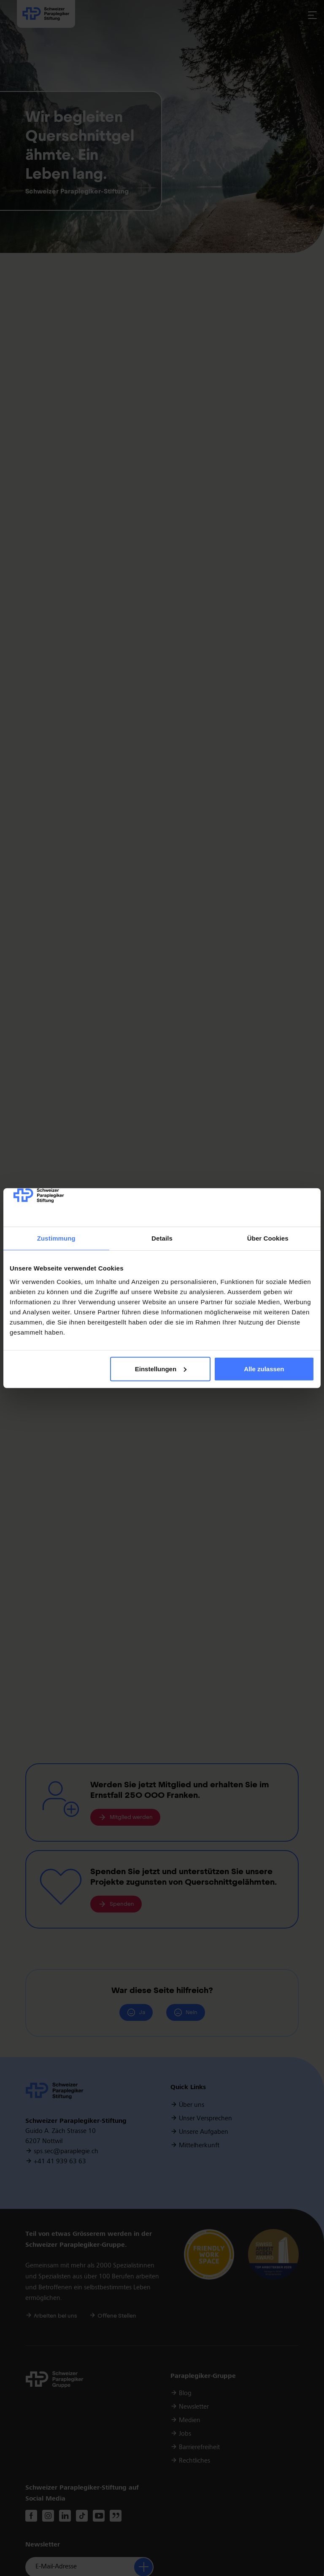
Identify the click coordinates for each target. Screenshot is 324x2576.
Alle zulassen (264, 1369)
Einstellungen (160, 1369)
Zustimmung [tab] (56, 1238)
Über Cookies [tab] (268, 1238)
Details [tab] (162, 1238)
